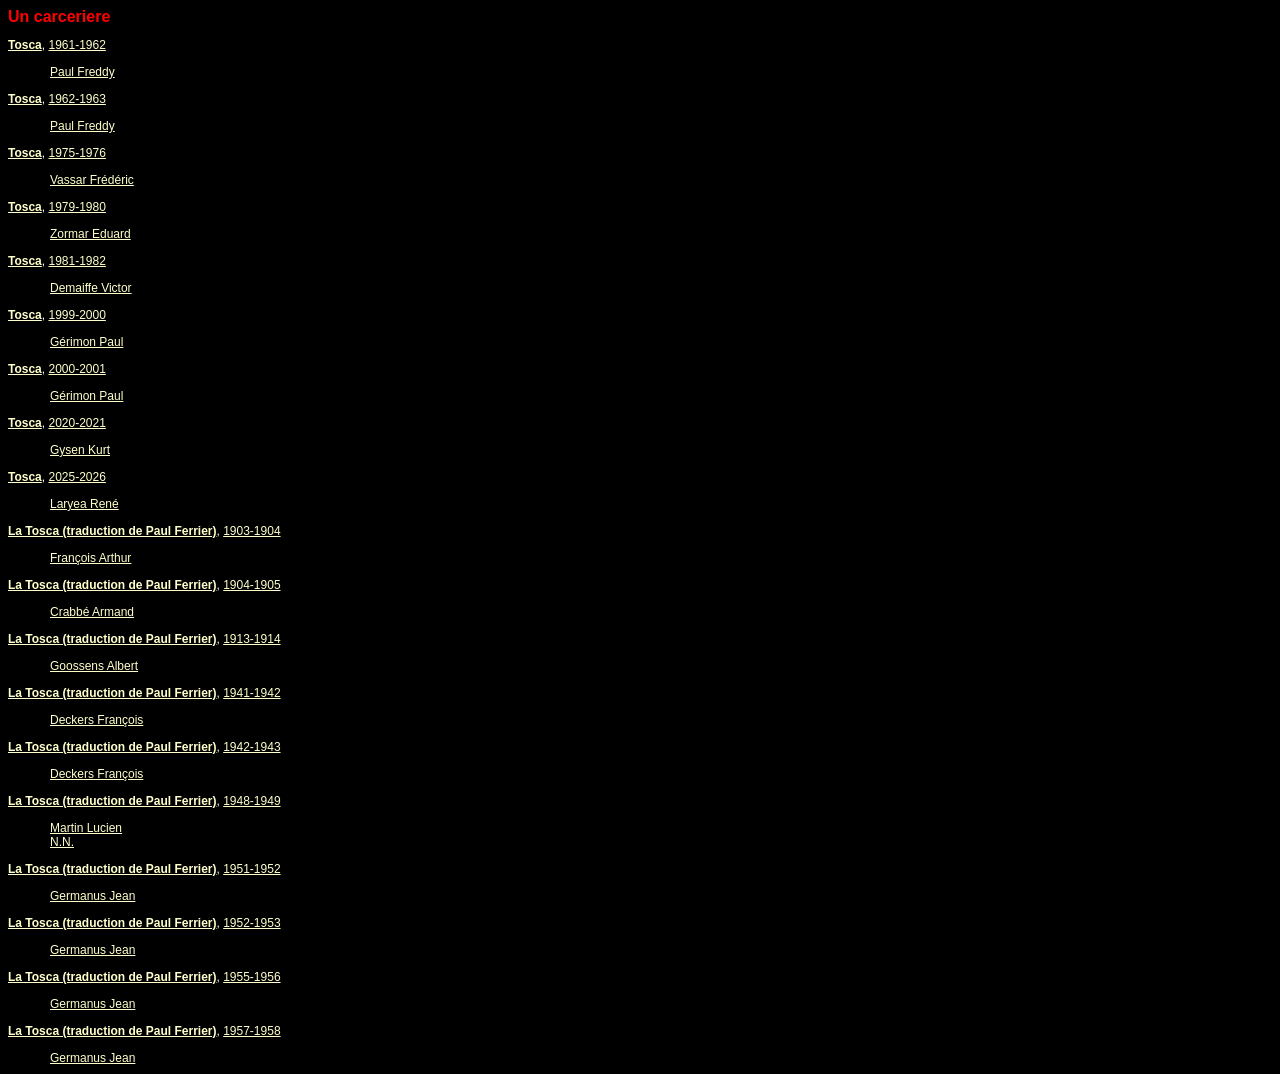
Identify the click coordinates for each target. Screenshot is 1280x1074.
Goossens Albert (94, 666)
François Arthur (90, 558)
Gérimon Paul (86, 342)
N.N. (62, 842)
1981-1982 (76, 261)
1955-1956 (251, 977)
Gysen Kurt (80, 450)
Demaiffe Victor (91, 288)
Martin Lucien (86, 828)
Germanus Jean (92, 896)
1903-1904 (251, 531)
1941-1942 (251, 693)
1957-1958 (251, 1031)
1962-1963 (76, 99)
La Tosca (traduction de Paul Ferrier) (112, 531)
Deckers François (96, 720)
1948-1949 (251, 801)
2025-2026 (76, 477)
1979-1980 (76, 207)
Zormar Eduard (90, 234)
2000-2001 (76, 369)
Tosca (25, 45)
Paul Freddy (82, 72)
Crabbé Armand (92, 612)
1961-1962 (76, 45)
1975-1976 (76, 153)
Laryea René (84, 504)
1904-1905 (251, 585)
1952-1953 (251, 923)
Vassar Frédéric (92, 180)
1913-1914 (251, 639)
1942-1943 (251, 747)
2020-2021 (76, 423)
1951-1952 (251, 869)
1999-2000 (76, 315)
